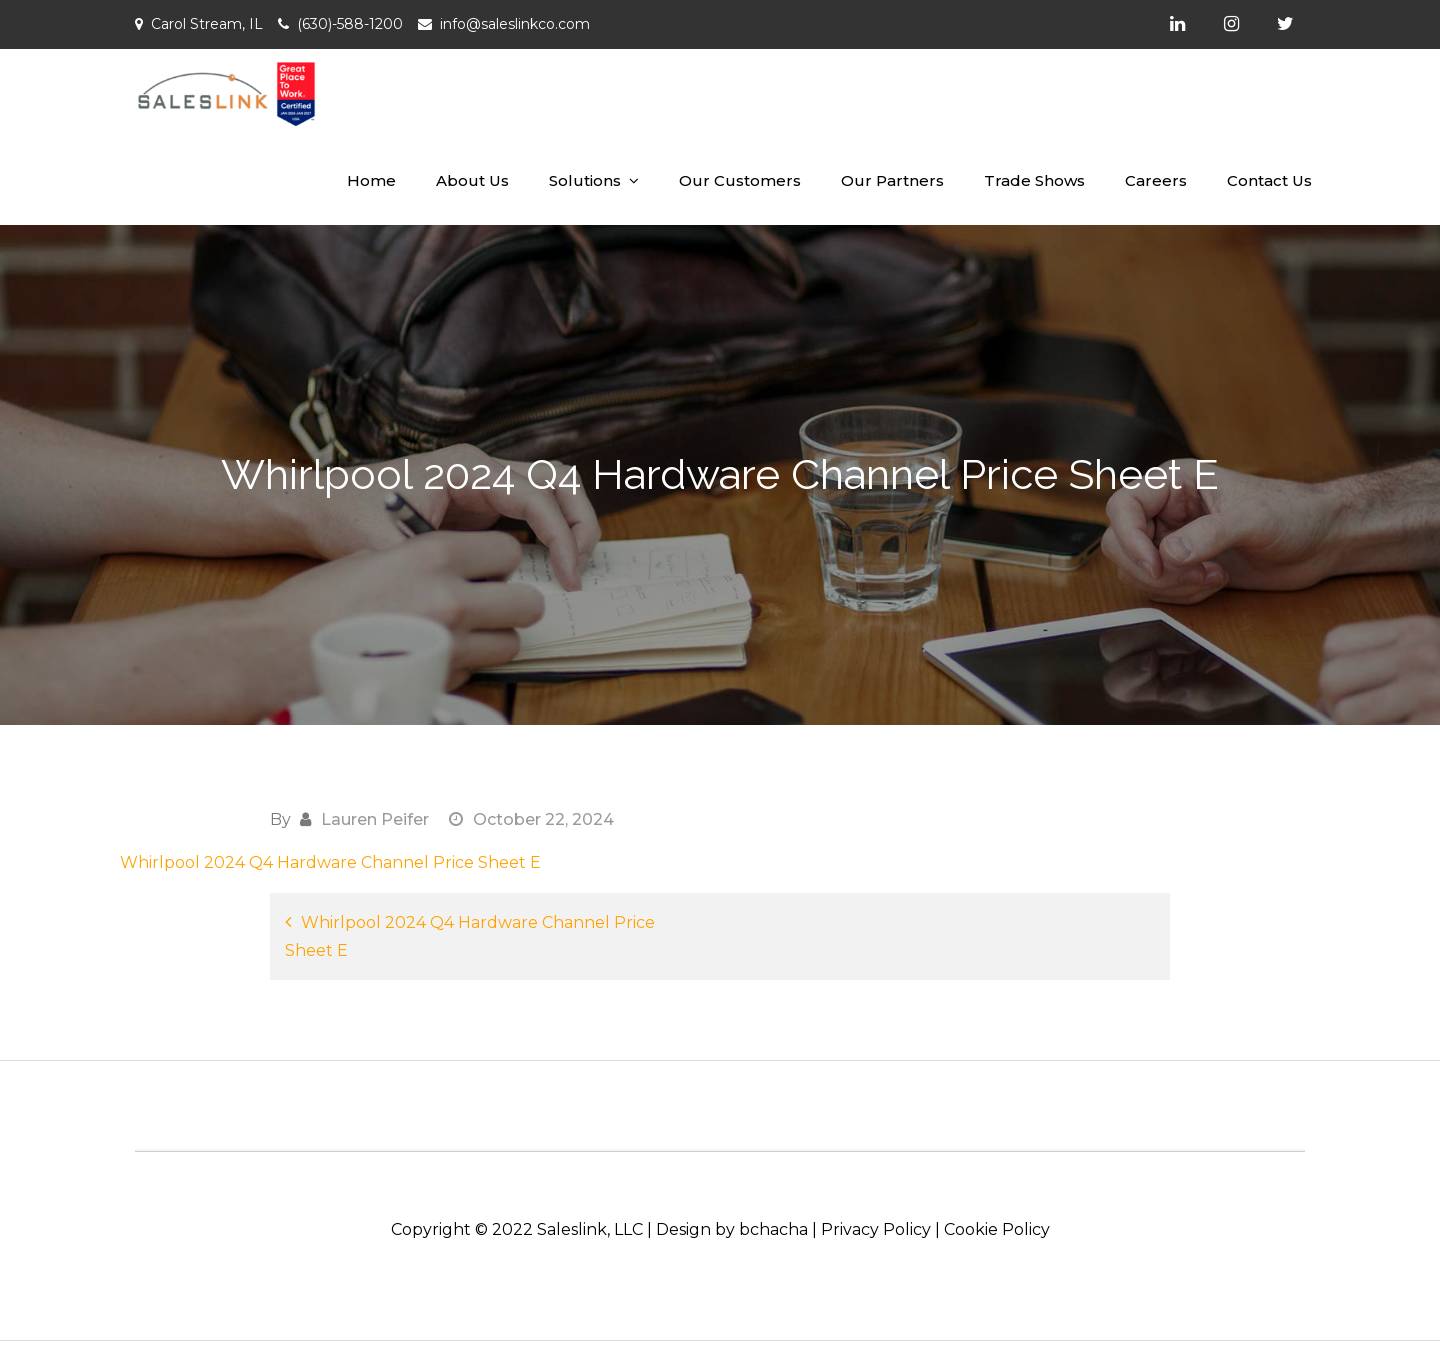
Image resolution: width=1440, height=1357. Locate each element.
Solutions (585, 180)
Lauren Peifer (375, 819)
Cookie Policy (997, 1229)
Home (371, 180)
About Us (472, 180)
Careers (1156, 180)
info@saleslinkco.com (515, 24)
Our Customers (740, 180)
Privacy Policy (876, 1229)
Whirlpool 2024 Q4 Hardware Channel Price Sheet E (330, 862)
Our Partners (892, 180)
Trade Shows (1034, 180)
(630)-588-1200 (350, 24)
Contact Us (1269, 180)
